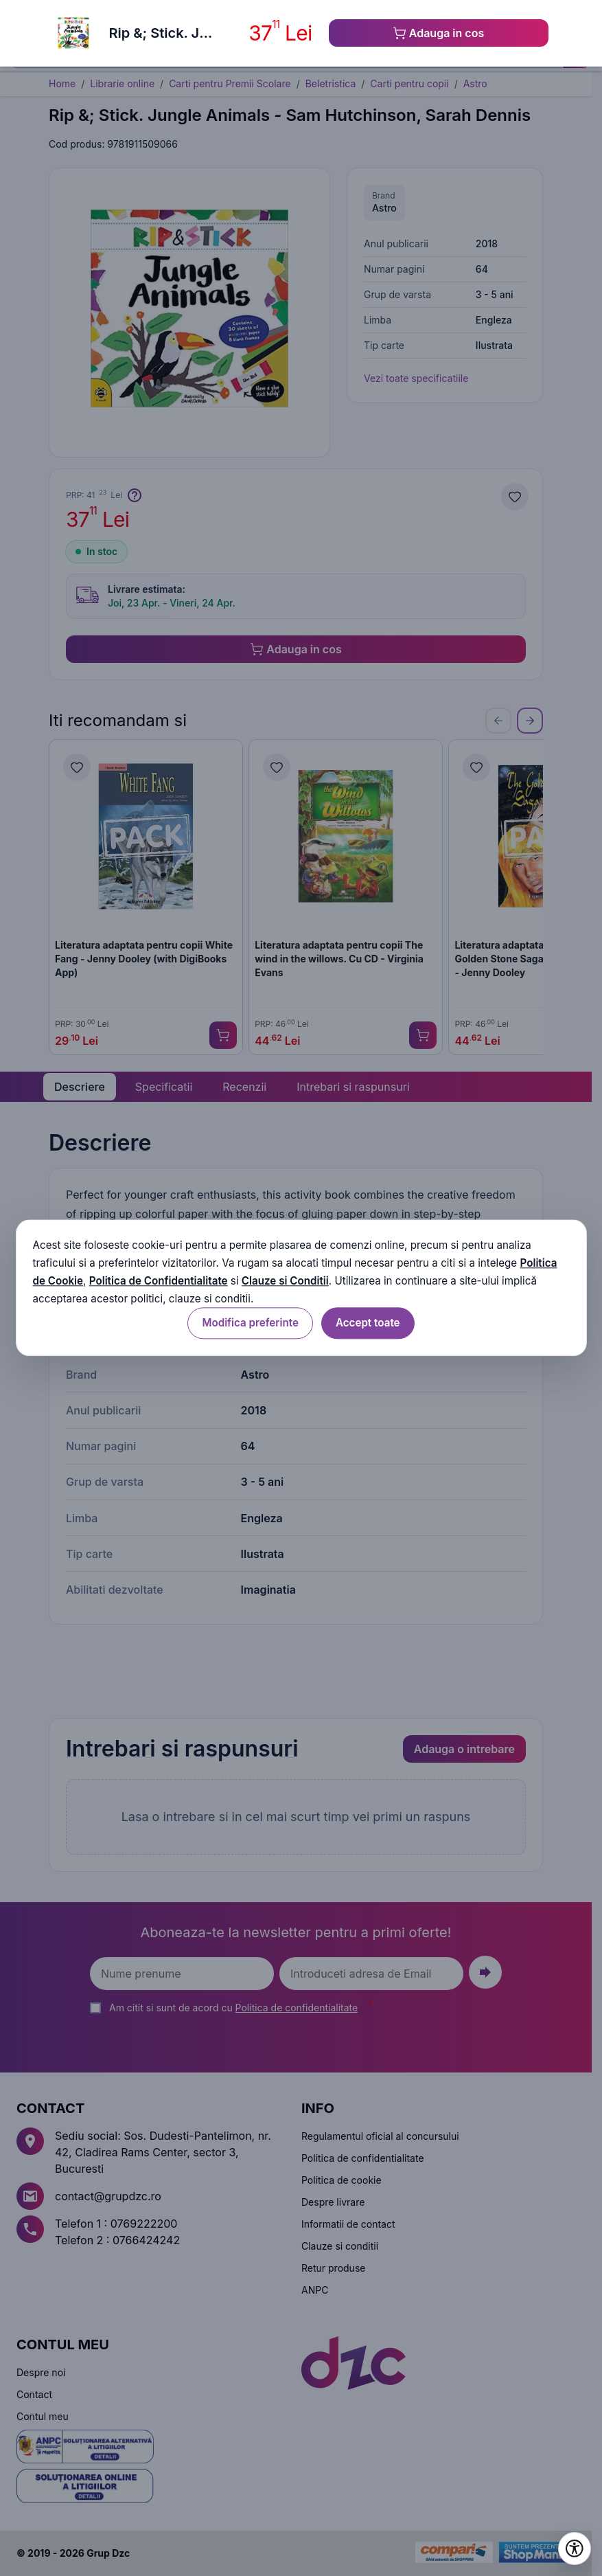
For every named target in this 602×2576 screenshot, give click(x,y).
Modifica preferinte (250, 1323)
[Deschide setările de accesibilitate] (574, 2548)
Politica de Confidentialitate (158, 1280)
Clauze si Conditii (285, 1280)
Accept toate (368, 1323)
